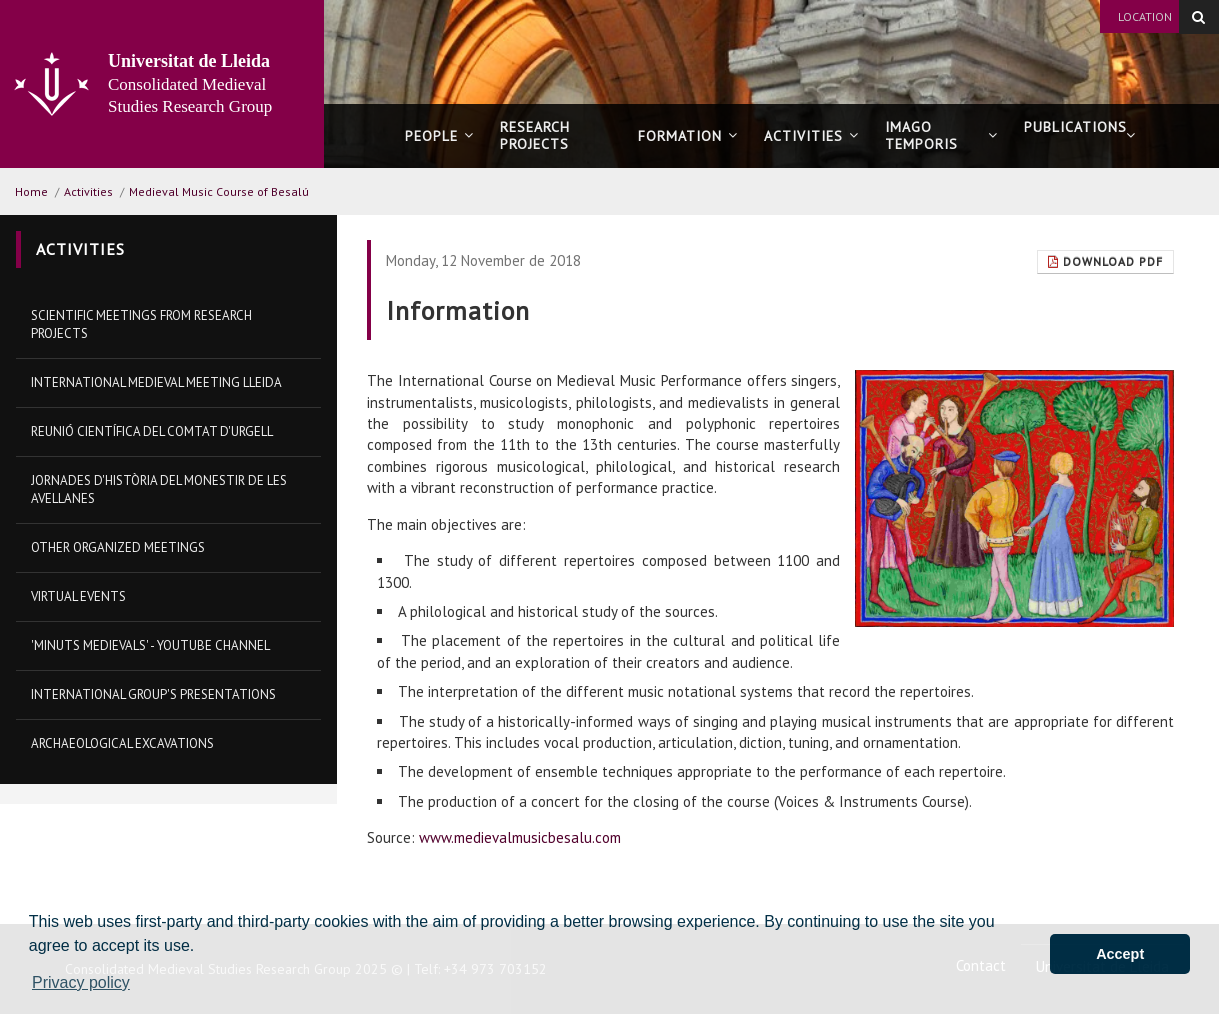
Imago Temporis (941, 135)
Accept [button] (1120, 954)
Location (1145, 16)
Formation (688, 136)
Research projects (535, 135)
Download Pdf (1105, 261)
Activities (811, 136)
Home (31, 191)
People (439, 136)
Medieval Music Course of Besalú (219, 191)
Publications (1080, 135)
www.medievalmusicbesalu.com (520, 837)
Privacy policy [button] (81, 982)
